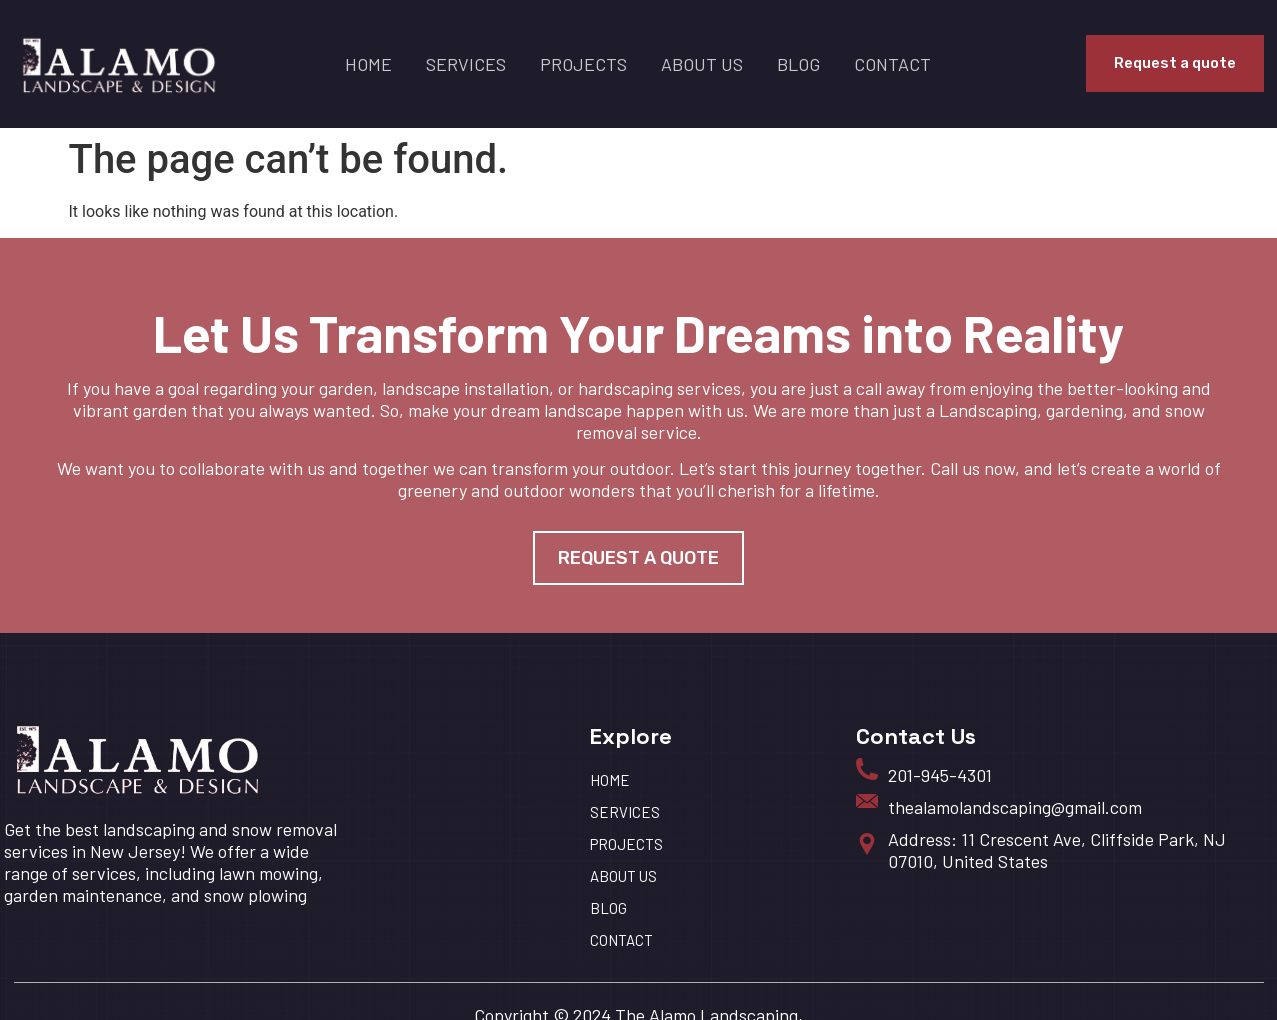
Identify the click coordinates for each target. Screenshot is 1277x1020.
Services (466, 64)
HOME (368, 64)
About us (702, 64)
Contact (892, 64)
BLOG (798, 64)
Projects (583, 64)
